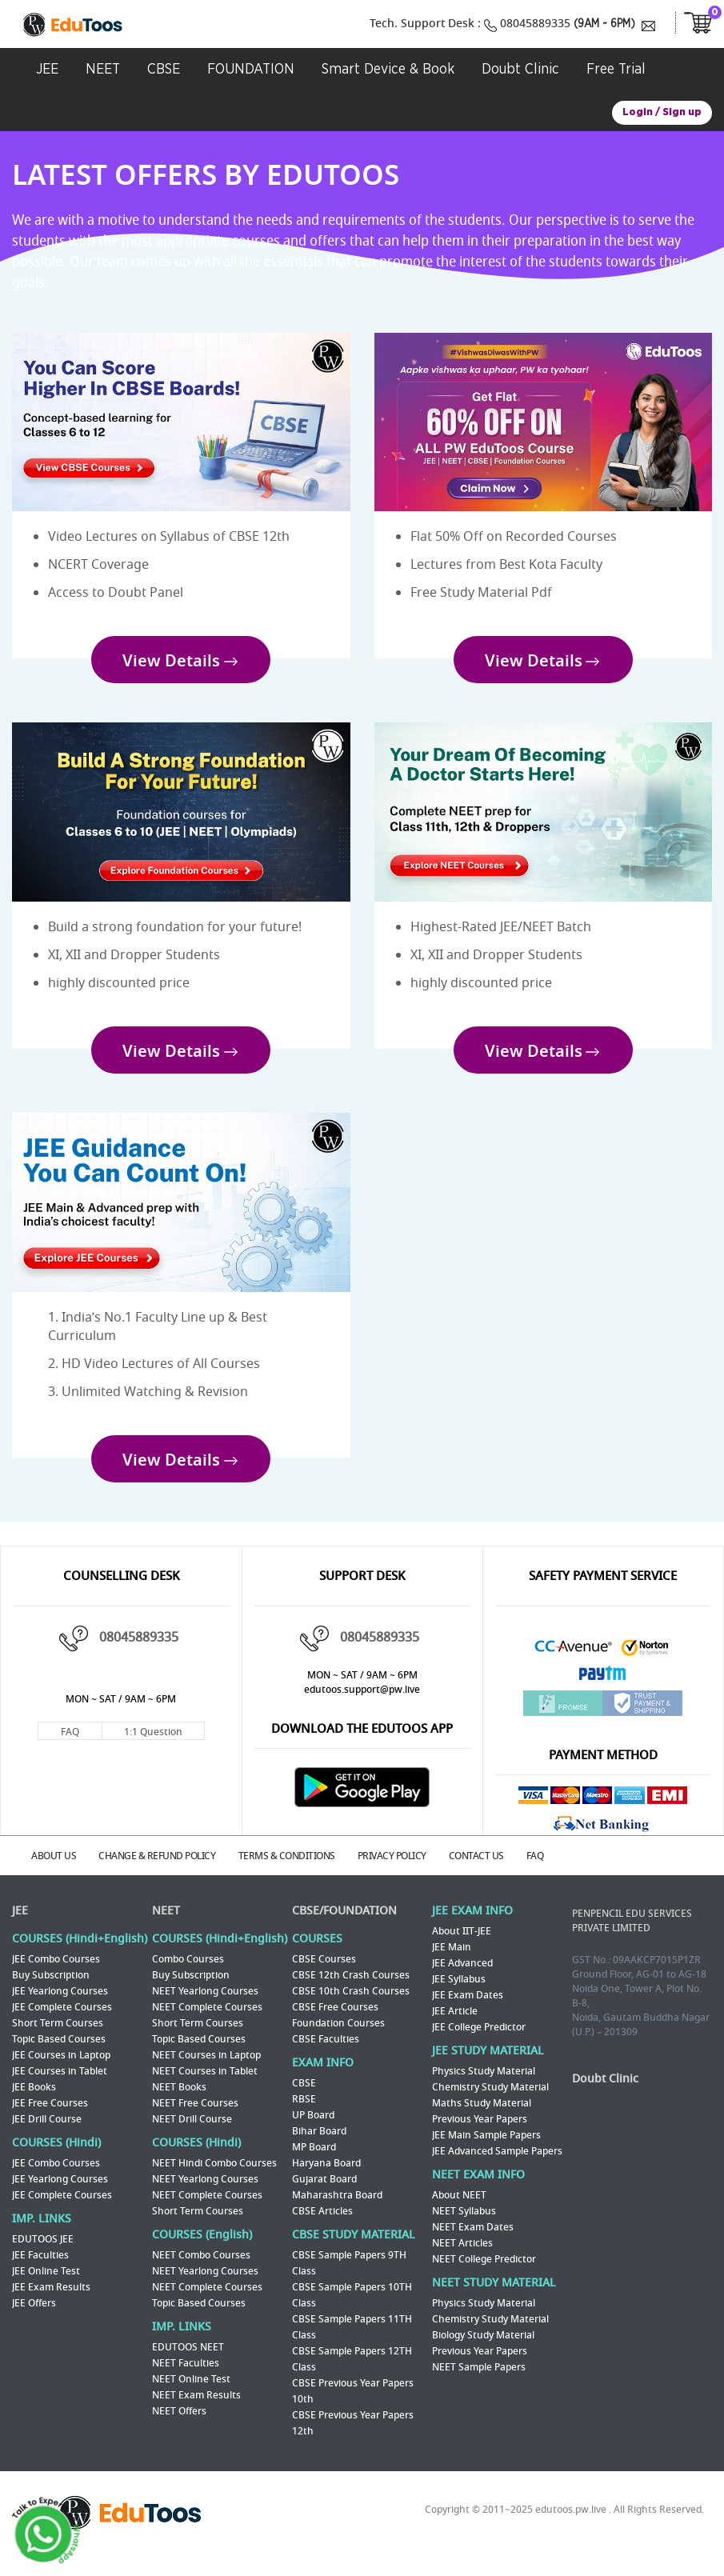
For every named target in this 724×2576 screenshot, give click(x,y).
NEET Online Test (191, 2393)
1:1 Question (153, 1748)
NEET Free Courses (195, 2117)
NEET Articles (462, 2257)
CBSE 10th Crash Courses (351, 2005)
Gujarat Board (324, 2193)
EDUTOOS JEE (43, 2253)
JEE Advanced (462, 1977)
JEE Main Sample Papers (486, 2149)
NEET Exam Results (196, 2409)
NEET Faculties (185, 2377)
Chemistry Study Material (490, 2101)
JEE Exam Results (51, 2301)
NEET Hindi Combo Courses (214, 2177)
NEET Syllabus (464, 2225)
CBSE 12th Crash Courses (351, 1989)
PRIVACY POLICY (408, 1871)
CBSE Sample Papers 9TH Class (349, 2277)
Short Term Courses (57, 2037)
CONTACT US (496, 1871)
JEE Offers (34, 2317)
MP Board (314, 2161)
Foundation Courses (338, 2037)
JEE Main (451, 1961)
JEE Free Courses (50, 2117)
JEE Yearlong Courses (60, 2005)
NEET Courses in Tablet (205, 2085)
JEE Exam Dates (467, 2009)
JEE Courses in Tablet (59, 2085)
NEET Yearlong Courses (205, 2005)
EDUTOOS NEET (188, 2361)
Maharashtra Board (337, 2209)
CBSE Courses (324, 1973)
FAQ (70, 1748)
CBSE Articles (322, 2225)
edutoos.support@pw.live (362, 1706)
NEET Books (179, 2101)
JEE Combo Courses (56, 1973)
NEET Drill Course (192, 2133)
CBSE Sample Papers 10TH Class (352, 2309)
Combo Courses (188, 1973)
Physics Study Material (483, 2085)
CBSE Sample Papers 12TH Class (352, 2373)
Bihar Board (319, 2145)
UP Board (313, 2129)
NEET (166, 1925)
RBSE (304, 2113)
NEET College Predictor (484, 2273)
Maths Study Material (481, 2117)
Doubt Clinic (605, 2093)
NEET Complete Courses (207, 2021)
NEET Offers (179, 2425)
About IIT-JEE (461, 1945)
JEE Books (34, 2101)
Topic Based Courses (59, 2053)
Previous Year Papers (479, 2133)
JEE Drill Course (47, 2133)
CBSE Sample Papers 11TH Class (352, 2341)
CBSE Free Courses (335, 2021)
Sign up (682, 112)
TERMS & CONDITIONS (298, 1871)
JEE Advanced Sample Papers (497, 2165)
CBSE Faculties (325, 2053)
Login (637, 112)
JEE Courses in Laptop (61, 2069)
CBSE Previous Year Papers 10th (353, 2405)
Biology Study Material (483, 2349)
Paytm (603, 1694)
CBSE (304, 2097)
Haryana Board (326, 2177)
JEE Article (455, 2025)
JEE (20, 1925)
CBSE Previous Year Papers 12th (353, 2437)
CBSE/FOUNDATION (344, 1925)
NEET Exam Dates (473, 2241)
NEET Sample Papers (479, 2381)
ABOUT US (58, 1871)
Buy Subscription (51, 1989)
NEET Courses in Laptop (206, 2069)
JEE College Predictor (479, 2041)
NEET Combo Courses (201, 2269)
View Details (170, 664)
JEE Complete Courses (62, 2021)
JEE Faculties (40, 2269)
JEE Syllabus (459, 1993)
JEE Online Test (46, 2285)
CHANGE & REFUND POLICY (165, 1871)
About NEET (459, 2209)
